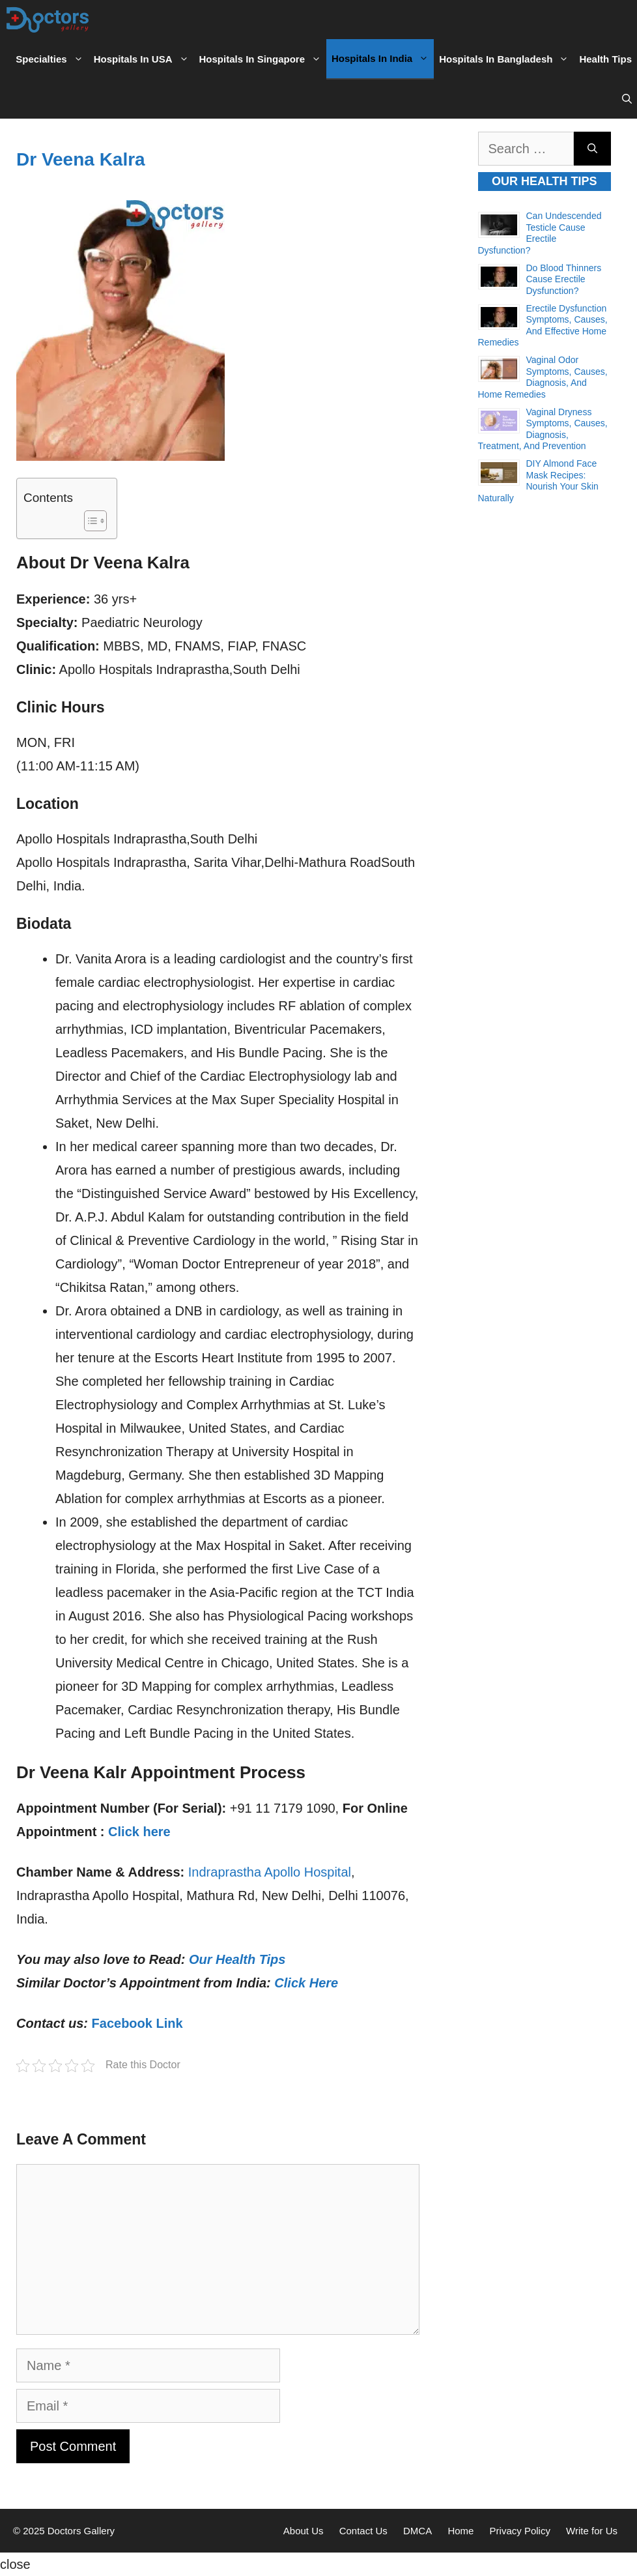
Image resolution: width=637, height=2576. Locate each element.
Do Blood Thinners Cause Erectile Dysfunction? (564, 279)
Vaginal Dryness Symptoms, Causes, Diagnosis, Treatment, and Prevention (543, 429)
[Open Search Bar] (627, 99)
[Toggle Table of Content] (89, 521)
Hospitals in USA (144, 59)
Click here (139, 1831)
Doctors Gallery (80, 2530)
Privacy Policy (520, 2530)
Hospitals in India (383, 58)
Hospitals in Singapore (263, 59)
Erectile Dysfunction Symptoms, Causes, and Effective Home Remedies (543, 325)
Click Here (306, 1983)
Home (460, 2530)
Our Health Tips (237, 1959)
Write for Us (591, 2530)
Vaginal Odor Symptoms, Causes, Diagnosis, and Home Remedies (543, 377)
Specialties (52, 59)
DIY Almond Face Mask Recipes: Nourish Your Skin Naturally (538, 480)
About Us (303, 2530)
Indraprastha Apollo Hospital (269, 1872)
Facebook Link (137, 2023)
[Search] (592, 149)
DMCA (417, 2530)
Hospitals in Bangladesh (506, 59)
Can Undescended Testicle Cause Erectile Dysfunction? (540, 233)
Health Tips (605, 59)
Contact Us (363, 2530)
